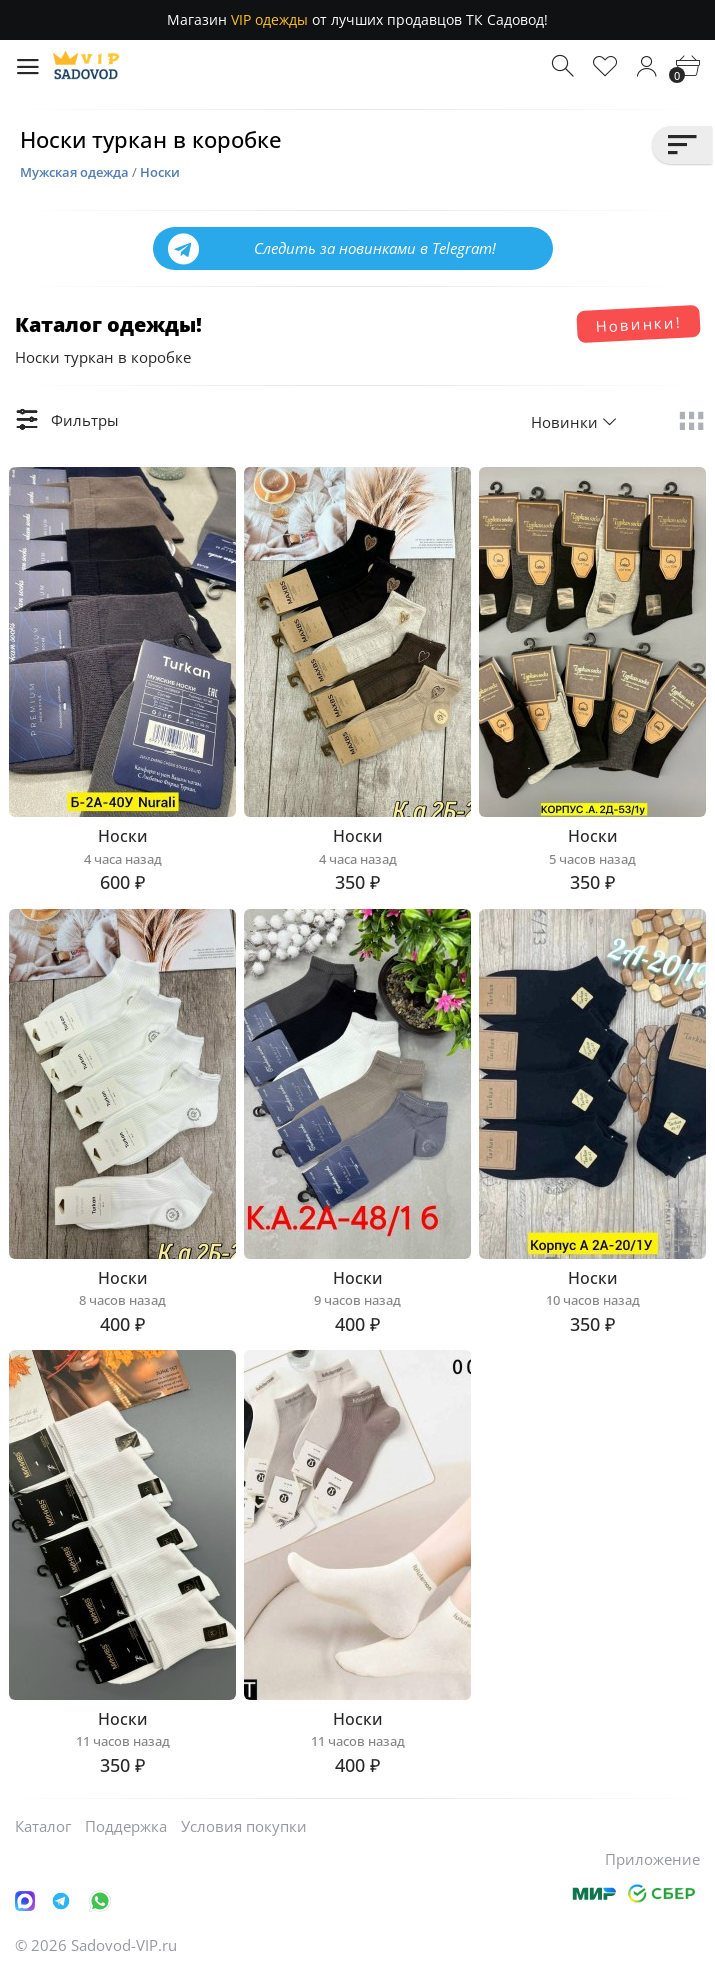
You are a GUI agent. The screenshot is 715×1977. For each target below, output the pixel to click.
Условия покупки (244, 1826)
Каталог (43, 1826)
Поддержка (126, 1826)
